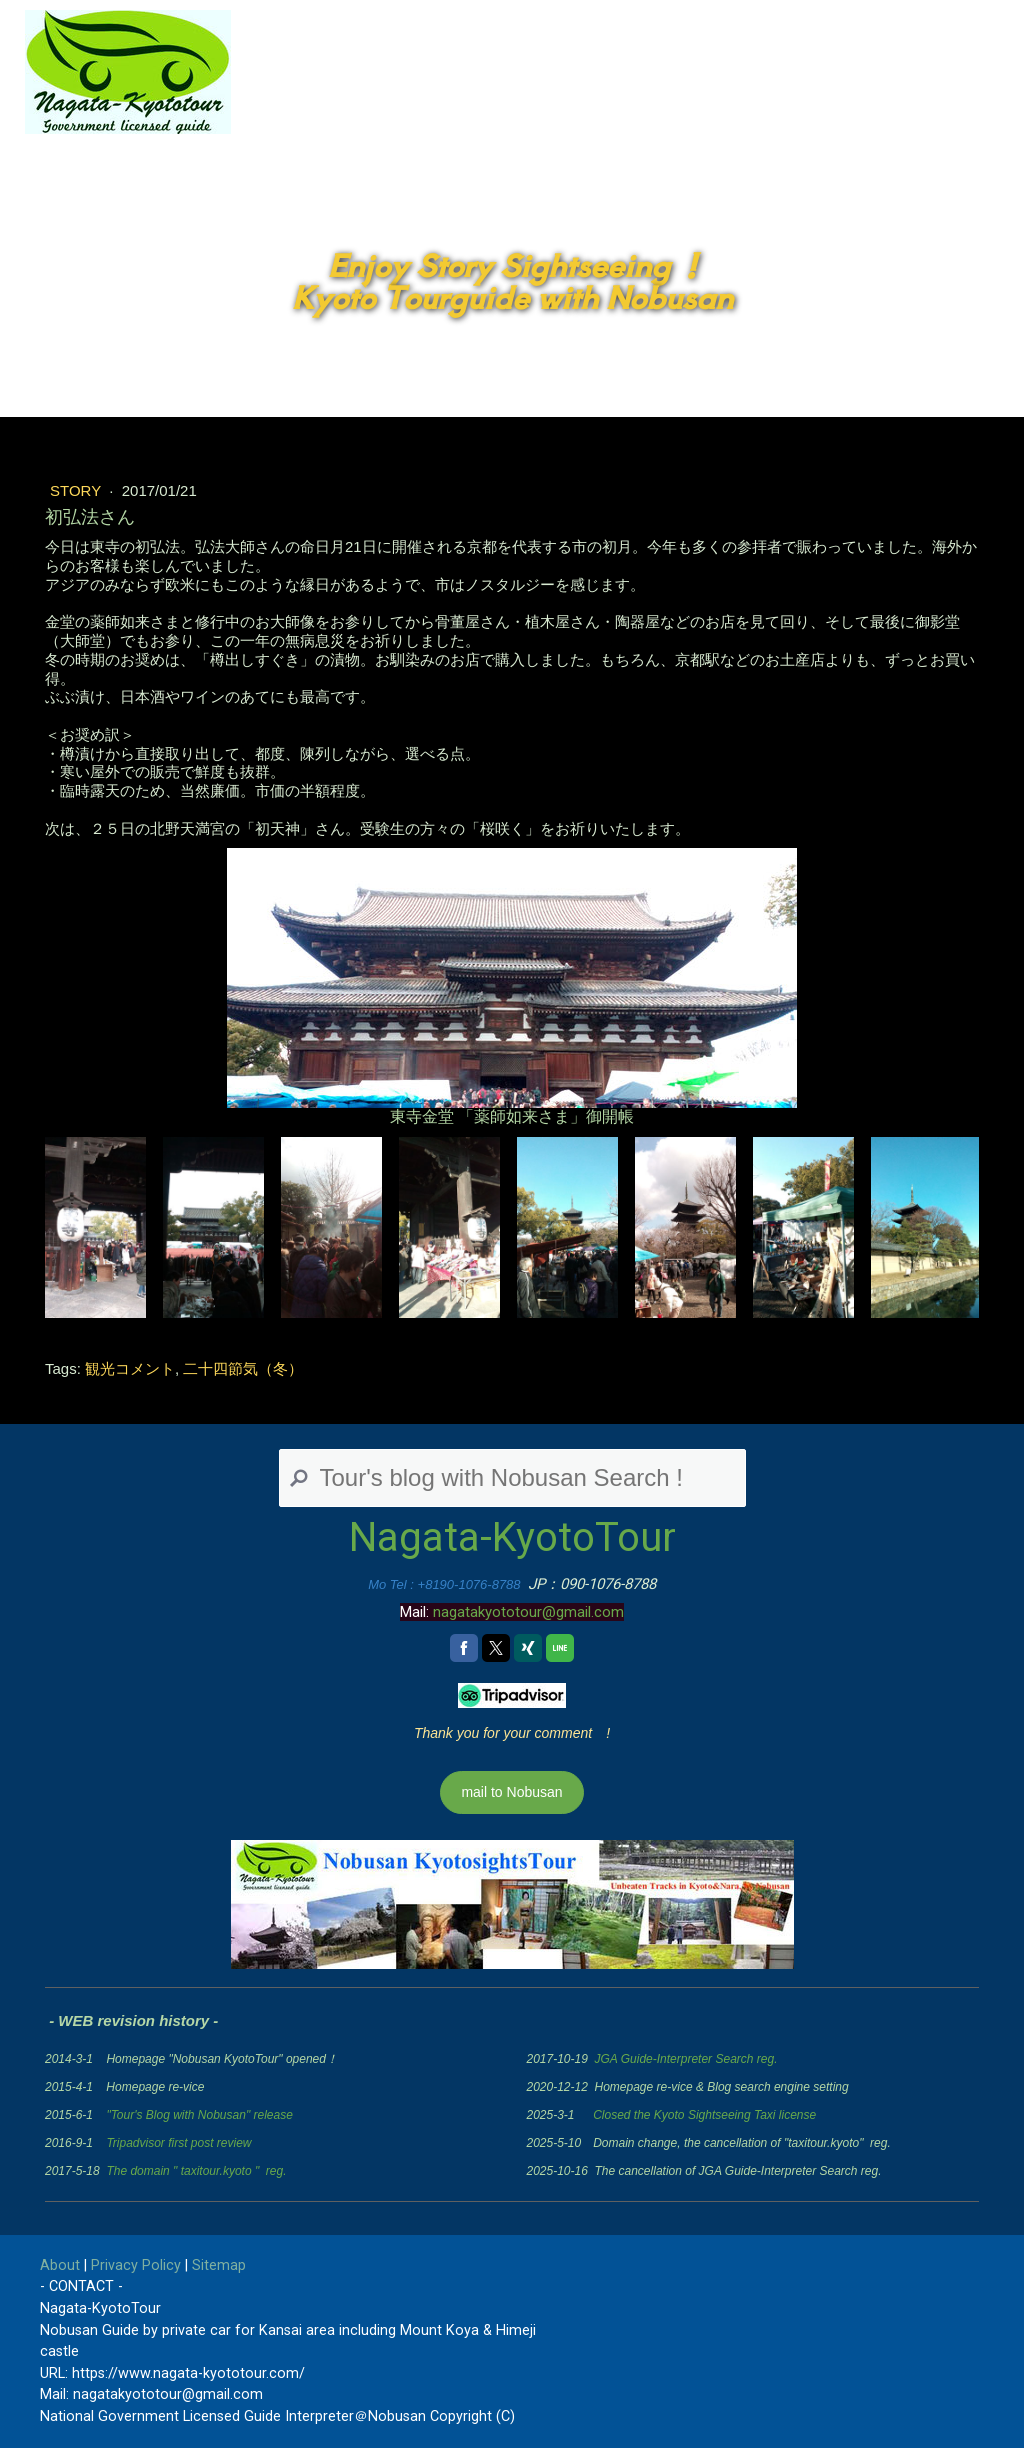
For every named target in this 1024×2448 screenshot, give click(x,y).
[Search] (512, 1478)
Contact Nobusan (944, 121)
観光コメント (130, 1368)
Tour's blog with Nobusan (747, 121)
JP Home (433, 121)
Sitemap (219, 2265)
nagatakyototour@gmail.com (528, 1612)
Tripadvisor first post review (178, 2143)
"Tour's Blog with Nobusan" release (199, 2115)
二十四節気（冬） (243, 1368)
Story (77, 490)
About (60, 2265)
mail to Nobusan (511, 1792)
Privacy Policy (136, 2265)
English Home (561, 121)
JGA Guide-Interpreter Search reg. (686, 2059)
